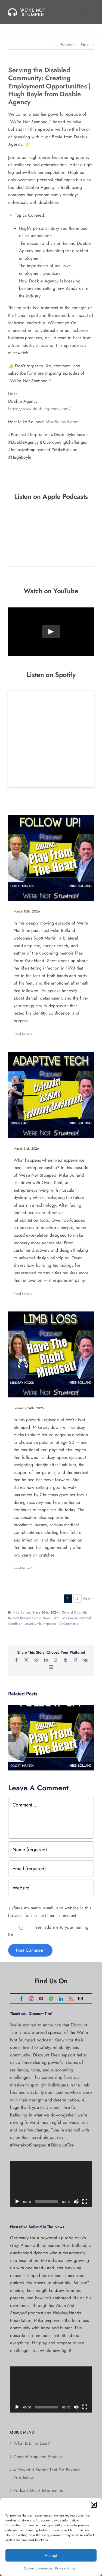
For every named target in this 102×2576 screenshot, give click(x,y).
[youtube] (41, 1998)
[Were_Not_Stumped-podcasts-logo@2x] (28, 10)
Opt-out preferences (38, 2568)
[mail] (80, 1998)
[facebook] (21, 1998)
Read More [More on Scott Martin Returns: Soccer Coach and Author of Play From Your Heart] (22, 1033)
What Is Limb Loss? (31, 2443)
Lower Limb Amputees (41, 1623)
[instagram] (31, 1998)
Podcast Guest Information (38, 2490)
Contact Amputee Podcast (38, 2456)
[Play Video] (51, 631)
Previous (67, 44)
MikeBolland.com (62, 422)
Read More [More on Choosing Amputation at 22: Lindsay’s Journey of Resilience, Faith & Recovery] (22, 1568)
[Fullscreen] (85, 2201)
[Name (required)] (51, 1849)
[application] (51, 2184)
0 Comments (69, 1623)
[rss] (71, 1998)
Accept (51, 2555)
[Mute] (76, 2201)
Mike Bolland (22, 1612)
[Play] (17, 2201)
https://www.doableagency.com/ (39, 409)
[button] (94, 2505)
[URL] (51, 1888)
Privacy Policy (65, 2568)
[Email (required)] (51, 1869)
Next (85, 44)
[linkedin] (61, 1998)
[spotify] (51, 1998)
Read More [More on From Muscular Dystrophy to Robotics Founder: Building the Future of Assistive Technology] (22, 1293)
